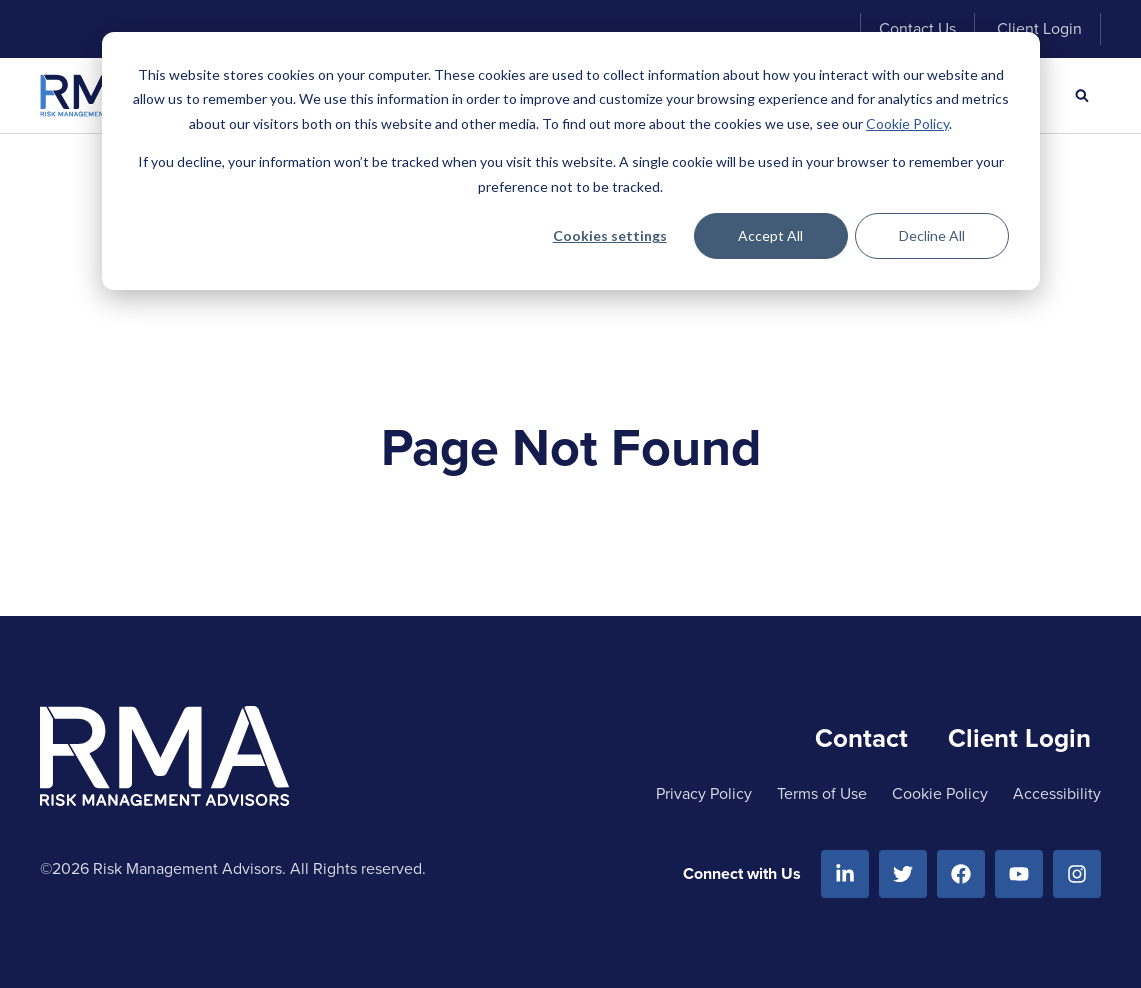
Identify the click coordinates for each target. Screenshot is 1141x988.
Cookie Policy (907, 123)
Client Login (1039, 28)
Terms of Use (822, 793)
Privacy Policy (704, 793)
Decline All (932, 235)
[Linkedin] (845, 874)
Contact (861, 738)
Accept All (770, 235)
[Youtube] (1019, 874)
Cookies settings (610, 235)
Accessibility (1057, 793)
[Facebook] (961, 874)
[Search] (1082, 96)
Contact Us (917, 28)
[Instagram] (1077, 874)
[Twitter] (903, 874)
